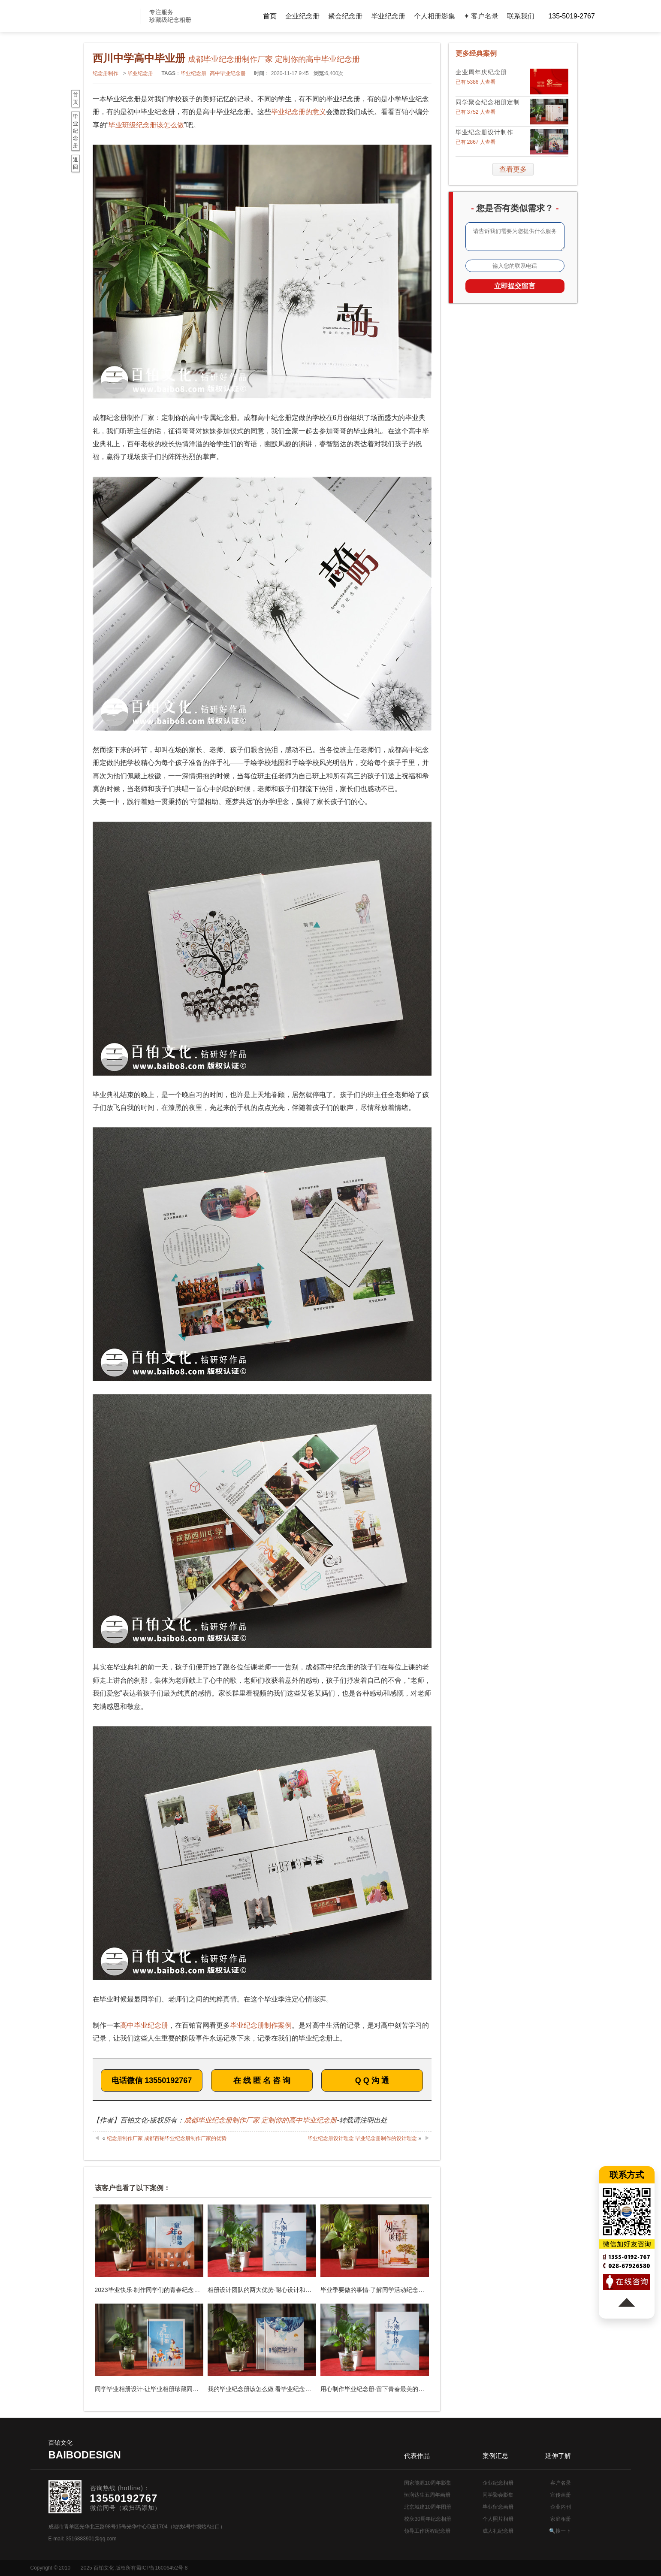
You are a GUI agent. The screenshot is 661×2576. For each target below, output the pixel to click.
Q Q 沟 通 (372, 2080)
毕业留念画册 (498, 2507)
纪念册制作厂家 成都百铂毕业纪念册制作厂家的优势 (166, 2138)
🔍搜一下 (560, 2531)
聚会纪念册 (345, 16)
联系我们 (520, 16)
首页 (270, 16)
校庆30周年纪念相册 (427, 2519)
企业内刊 (560, 2507)
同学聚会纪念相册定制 (488, 102)
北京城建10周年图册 (427, 2507)
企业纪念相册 (498, 2483)
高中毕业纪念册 (228, 73)
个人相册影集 (434, 16)
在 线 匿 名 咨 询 (261, 2080)
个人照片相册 (498, 2519)
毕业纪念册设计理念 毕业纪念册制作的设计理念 (362, 2138)
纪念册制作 (105, 73)
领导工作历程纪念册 (427, 2531)
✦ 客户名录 (481, 16)
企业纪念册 (302, 16)
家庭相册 (560, 2519)
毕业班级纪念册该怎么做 (146, 125)
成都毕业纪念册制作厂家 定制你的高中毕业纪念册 (260, 2120)
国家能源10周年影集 (427, 2483)
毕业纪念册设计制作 (484, 132)
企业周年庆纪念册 (481, 72)
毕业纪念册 (388, 16)
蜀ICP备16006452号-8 (161, 2568)
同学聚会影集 (498, 2495)
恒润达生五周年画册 (427, 2495)
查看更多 (513, 169)
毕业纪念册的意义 (298, 111)
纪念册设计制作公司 (99, 16)
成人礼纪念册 (498, 2531)
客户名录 (560, 2483)
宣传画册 (560, 2495)
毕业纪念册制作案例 (261, 2025)
